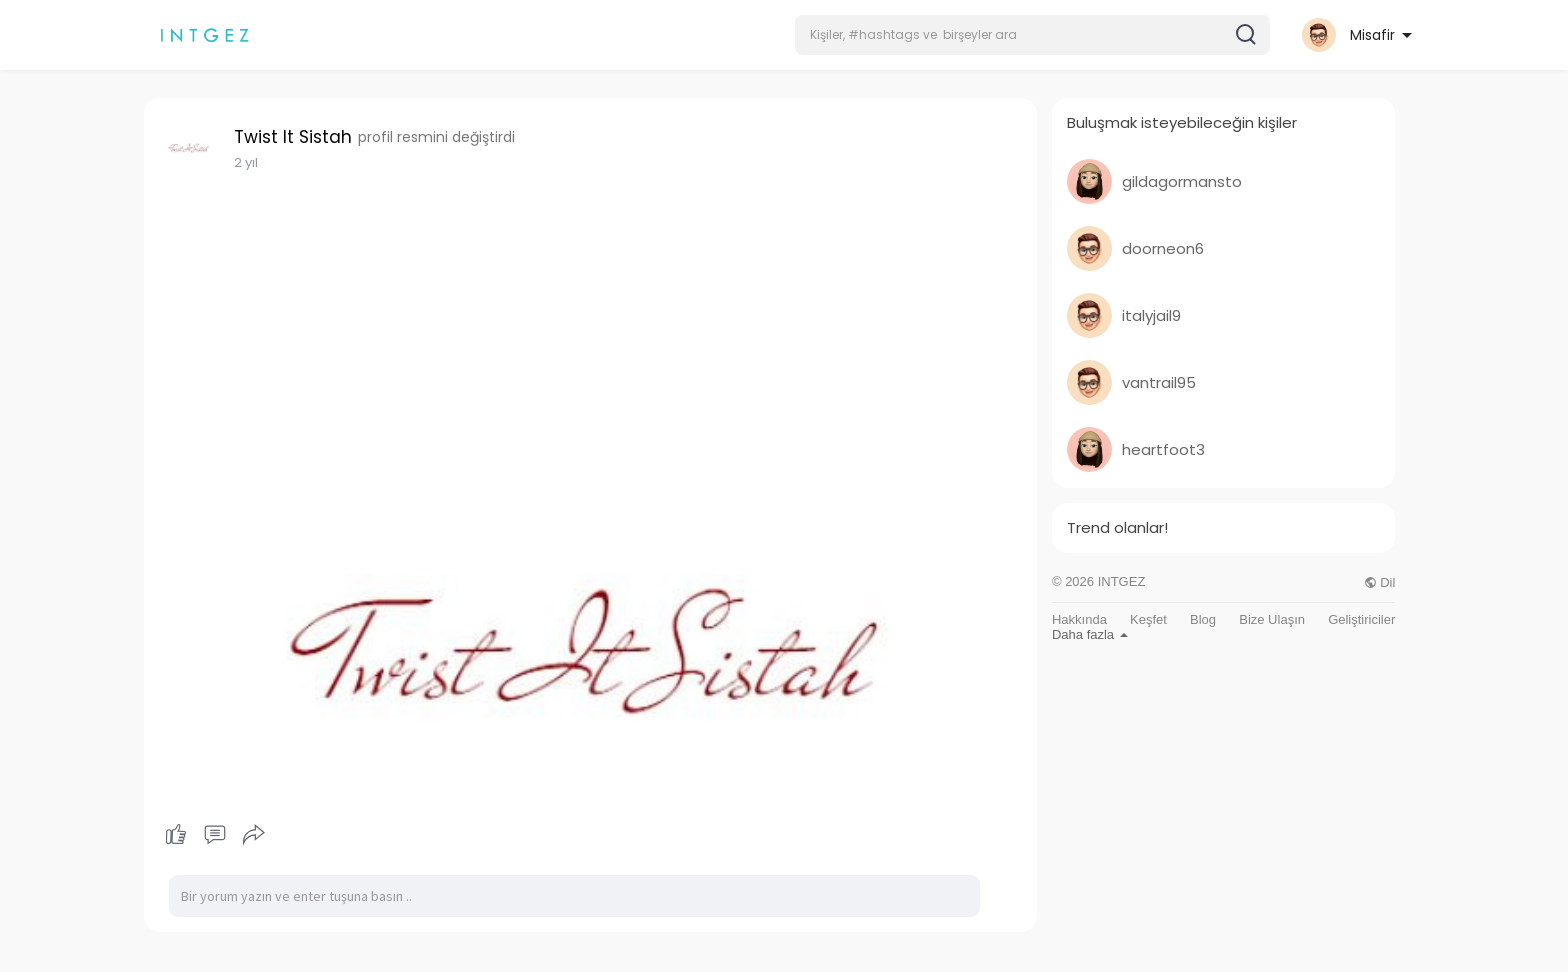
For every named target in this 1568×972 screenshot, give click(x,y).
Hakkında (1079, 619)
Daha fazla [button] (1090, 634)
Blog (1203, 619)
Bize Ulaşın (1272, 619)
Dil (1380, 582)
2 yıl (246, 162)
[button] (1032, 35)
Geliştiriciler (1361, 619)
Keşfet (1148, 619)
